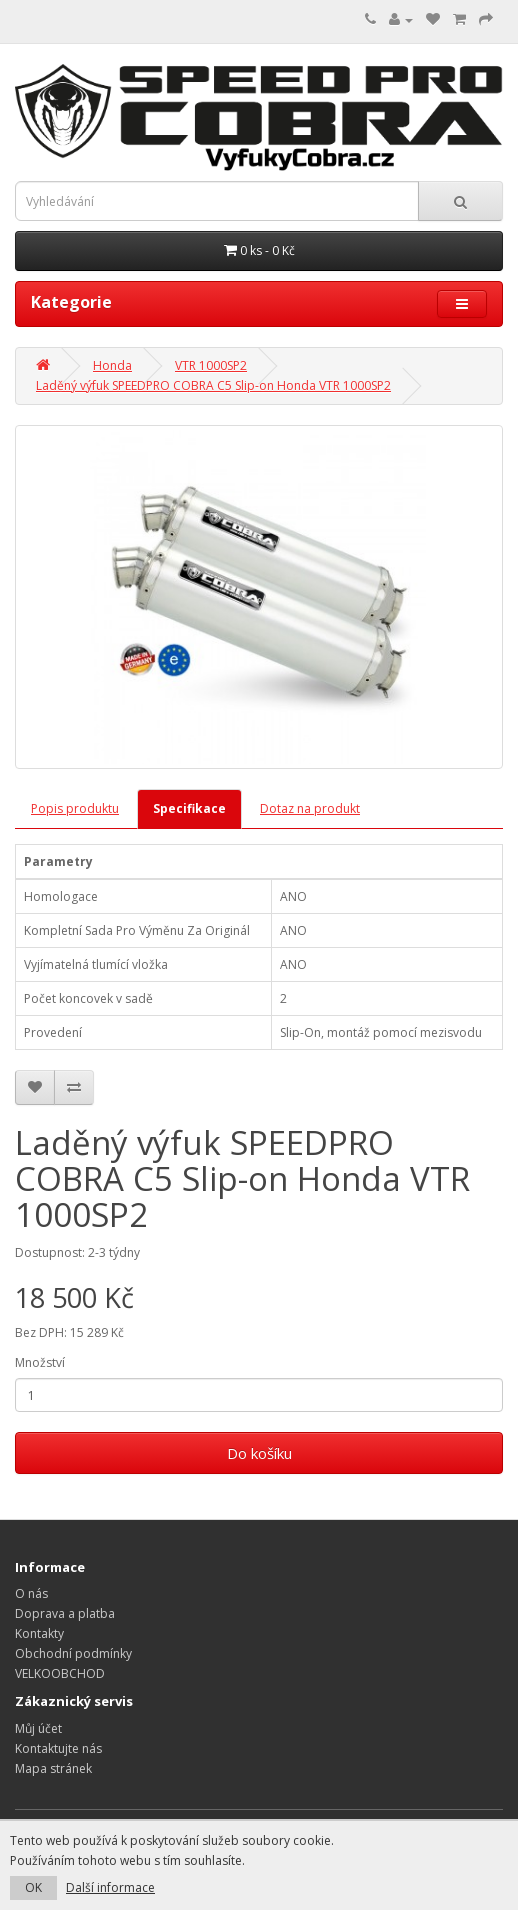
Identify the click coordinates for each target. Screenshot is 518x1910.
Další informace (110, 1887)
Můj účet (38, 1728)
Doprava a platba (65, 1613)
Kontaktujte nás (58, 1748)
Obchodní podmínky (73, 1653)
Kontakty (39, 1633)
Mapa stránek (53, 1768)
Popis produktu (75, 808)
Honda (112, 365)
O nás (31, 1593)
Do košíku (259, 1453)
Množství (40, 1362)
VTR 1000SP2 (211, 365)
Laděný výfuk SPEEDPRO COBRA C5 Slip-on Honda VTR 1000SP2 (213, 385)
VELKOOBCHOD (60, 1673)
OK (33, 1887)
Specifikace (189, 808)
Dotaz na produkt (310, 808)
